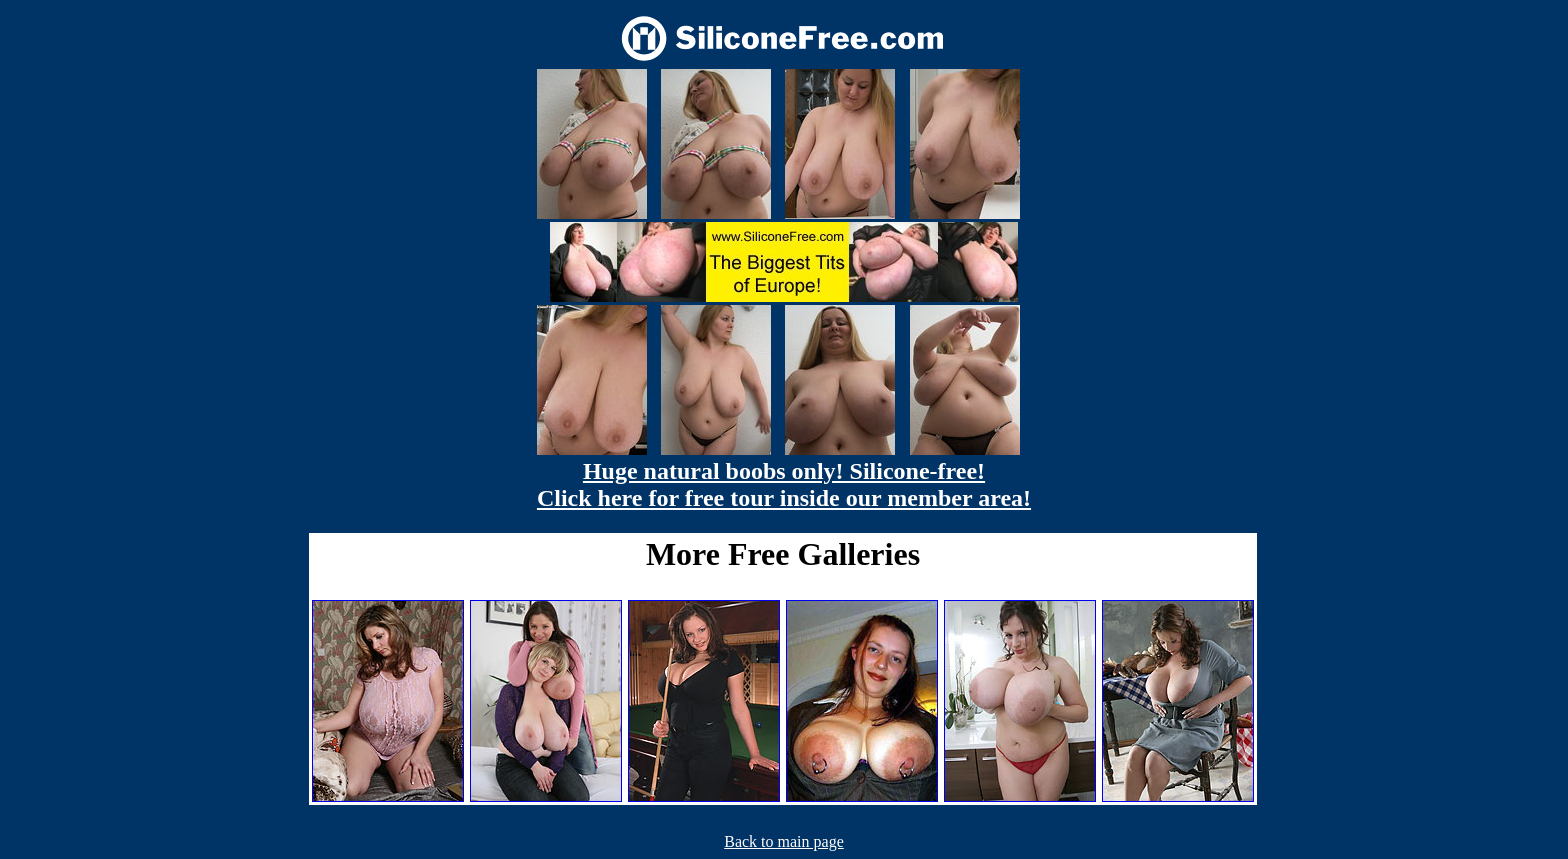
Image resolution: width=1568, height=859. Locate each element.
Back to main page (784, 841)
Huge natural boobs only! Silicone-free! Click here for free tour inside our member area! (784, 484)
